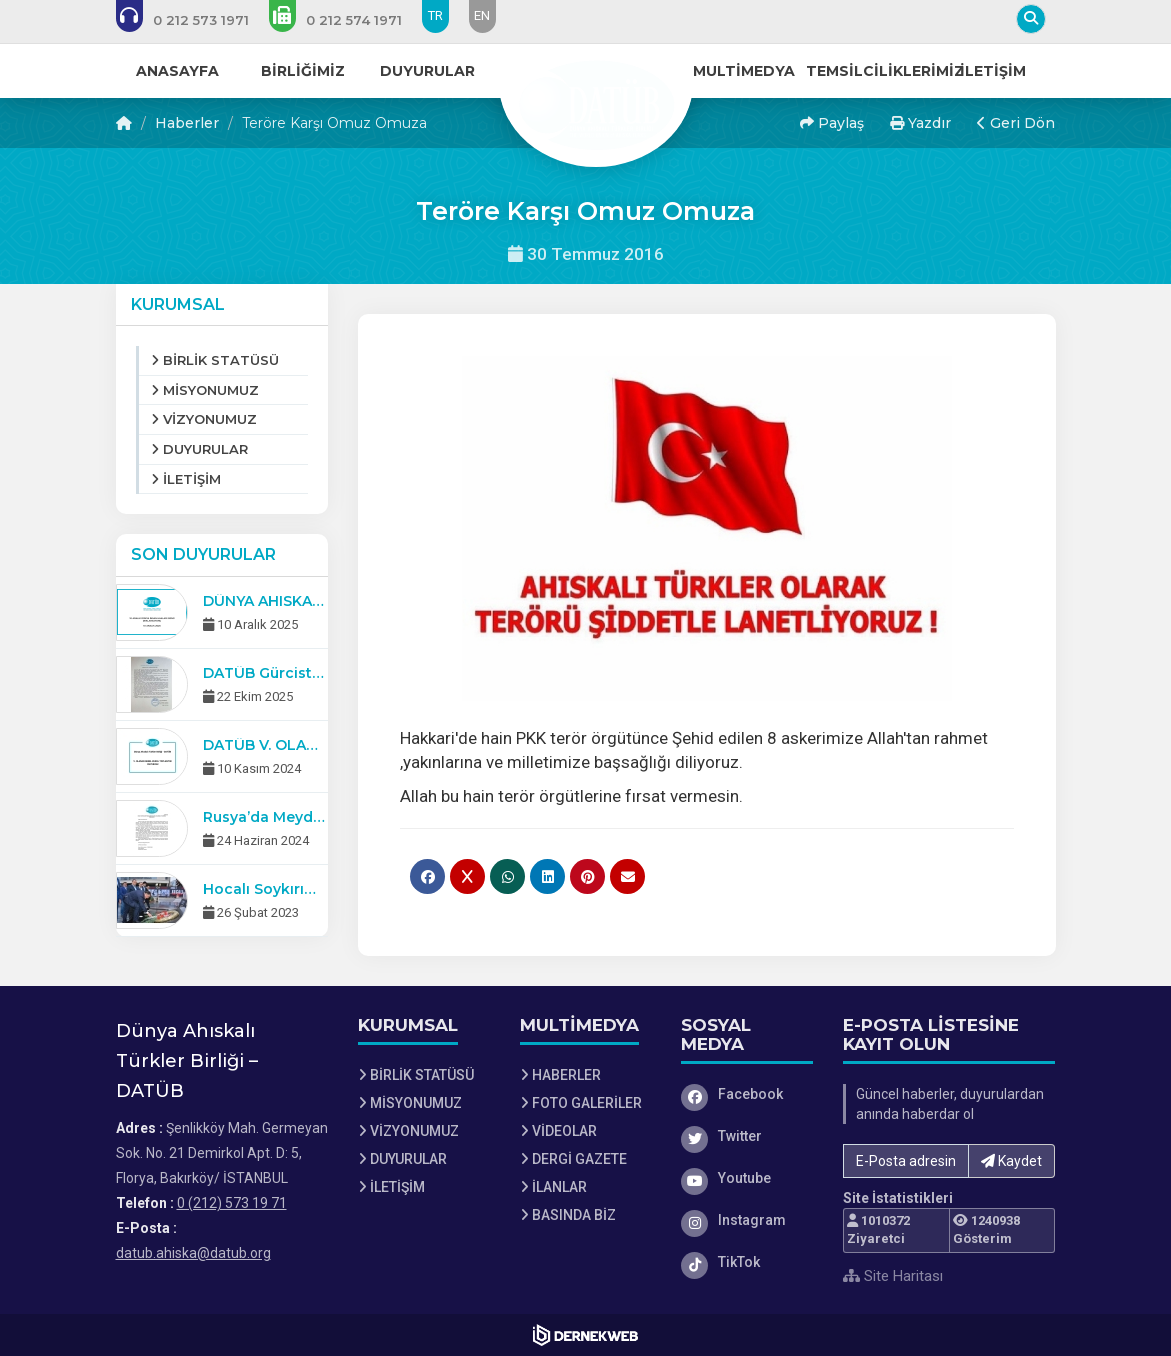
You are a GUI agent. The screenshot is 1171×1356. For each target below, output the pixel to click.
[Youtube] (747, 1178)
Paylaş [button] (832, 123)
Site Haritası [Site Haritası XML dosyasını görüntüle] (893, 1276)
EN (482, 15)
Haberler (187, 123)
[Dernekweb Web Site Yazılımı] (585, 1335)
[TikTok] (747, 1262)
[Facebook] (747, 1094)
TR (435, 15)
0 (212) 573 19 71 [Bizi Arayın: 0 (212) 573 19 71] (232, 1203)
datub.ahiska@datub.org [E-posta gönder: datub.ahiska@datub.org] (193, 1253)
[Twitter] (747, 1136)
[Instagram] (747, 1220)
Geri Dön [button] (1016, 123)
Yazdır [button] (920, 123)
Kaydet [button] (1011, 1161)
